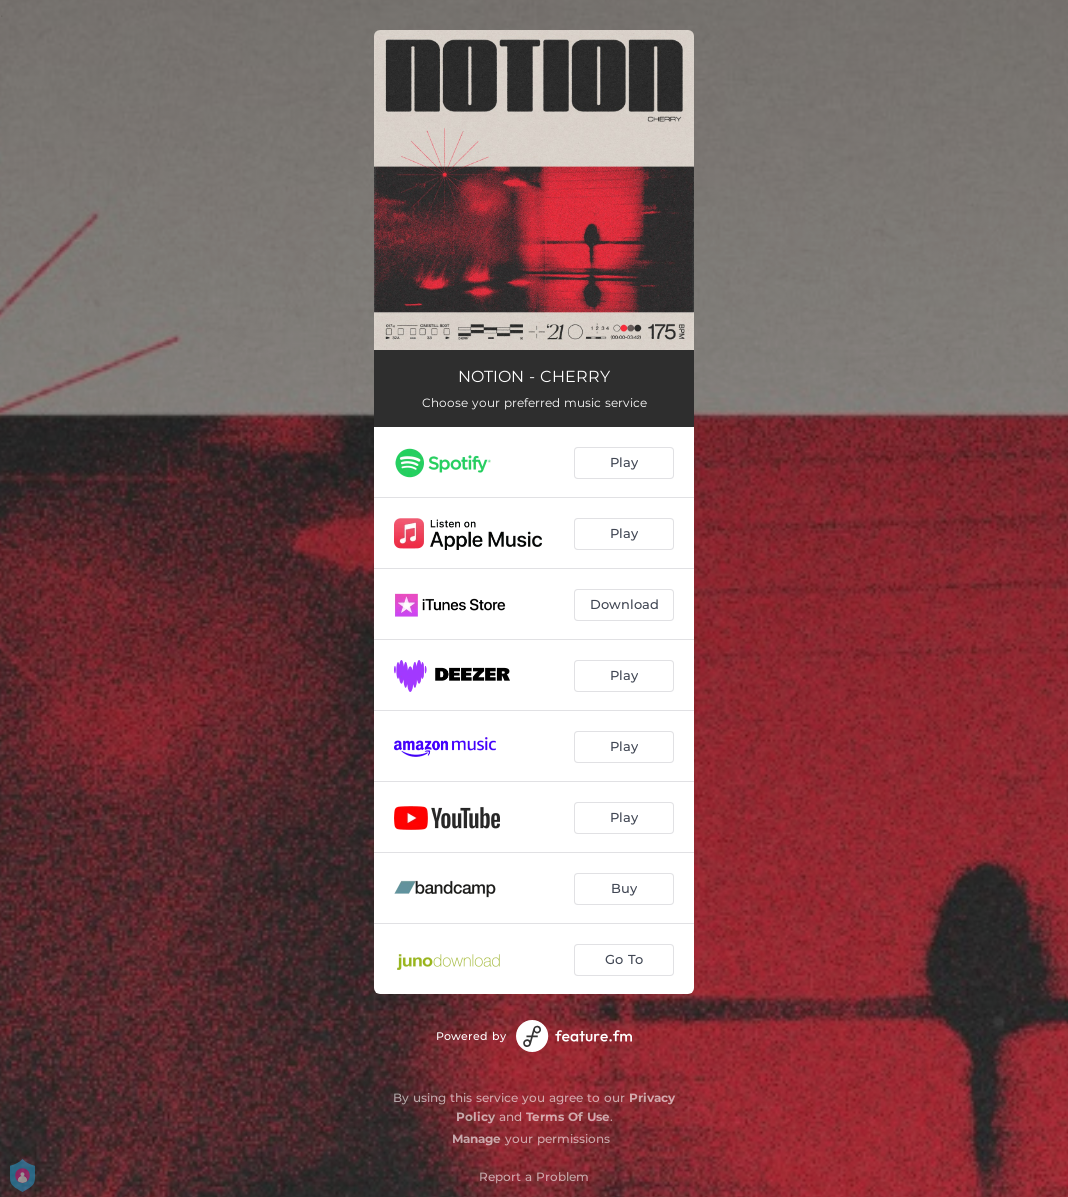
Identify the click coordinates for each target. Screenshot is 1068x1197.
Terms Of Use (568, 1116)
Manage (476, 1138)
